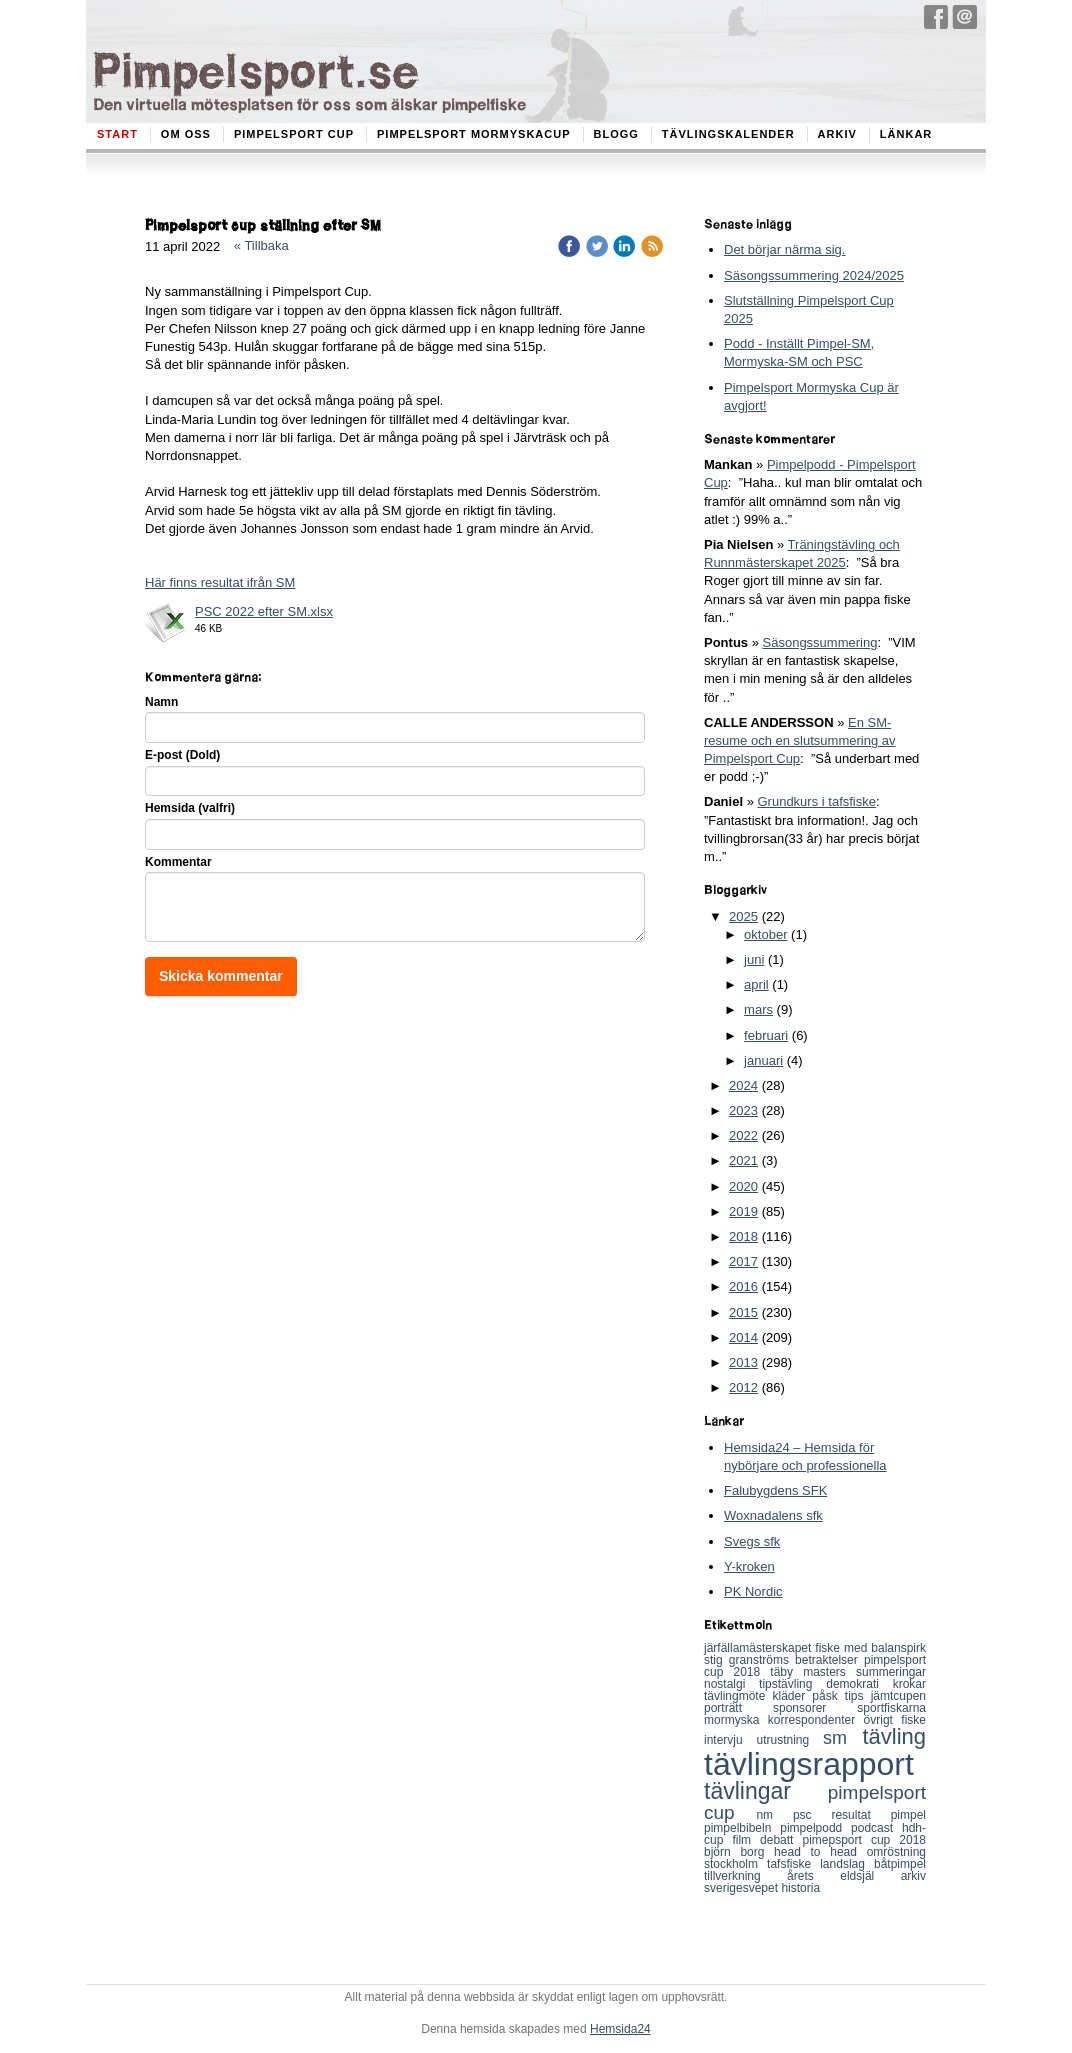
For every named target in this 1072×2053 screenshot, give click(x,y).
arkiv (913, 1876)
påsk (828, 1696)
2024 (743, 1085)
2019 (743, 1211)
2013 (743, 1362)
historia (800, 1888)
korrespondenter (816, 1720)
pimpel (908, 1815)
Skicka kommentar (221, 976)
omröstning (896, 1852)
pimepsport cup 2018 (865, 1840)
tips (858, 1696)
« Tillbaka (261, 245)
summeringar (891, 1672)
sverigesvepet (742, 1888)
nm (774, 1815)
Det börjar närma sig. (784, 249)
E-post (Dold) (182, 755)
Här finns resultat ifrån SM (220, 582)
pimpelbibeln (742, 1828)
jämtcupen (898, 1696)
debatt (781, 1840)
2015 (743, 1312)
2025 (743, 916)
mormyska (736, 1720)
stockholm (735, 1864)
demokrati (859, 1684)
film (746, 1840)
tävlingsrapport (809, 1764)
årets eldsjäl (844, 1876)
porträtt (738, 1708)
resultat (860, 1815)
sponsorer (815, 1708)
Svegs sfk (752, 1541)
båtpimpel (900, 1864)
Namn (161, 702)
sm (842, 1738)
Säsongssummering (820, 642)
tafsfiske (793, 1864)
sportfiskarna (891, 1708)
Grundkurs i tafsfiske (816, 801)
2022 (743, 1135)
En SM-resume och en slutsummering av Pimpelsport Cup (799, 740)
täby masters (813, 1672)
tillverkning (745, 1876)
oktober (765, 934)
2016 (743, 1286)
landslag (847, 1864)
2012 (743, 1387)
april (756, 984)
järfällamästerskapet (759, 1648)
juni (754, 959)
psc (812, 1815)
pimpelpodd (815, 1828)
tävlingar (766, 1791)
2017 (743, 1261)
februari (766, 1035)
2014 (743, 1337)
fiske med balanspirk (870, 1648)
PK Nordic (753, 1591)
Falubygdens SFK (775, 1490)
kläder (793, 1696)
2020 (743, 1186)
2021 (743, 1160)
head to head (820, 1852)
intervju (730, 1740)
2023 (743, 1110)
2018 (743, 1236)
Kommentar (178, 862)
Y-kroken (749, 1566)
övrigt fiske (895, 1720)
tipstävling (792, 1684)
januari (763, 1060)
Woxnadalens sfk (773, 1515)
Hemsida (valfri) (190, 808)
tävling (894, 1736)
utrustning (789, 1740)
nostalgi (731, 1684)
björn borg (739, 1852)
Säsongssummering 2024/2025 (814, 275)
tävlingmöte (738, 1696)
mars (758, 1009)
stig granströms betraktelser (784, 1660)
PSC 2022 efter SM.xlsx (264, 611)
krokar (909, 1684)
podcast (876, 1828)
